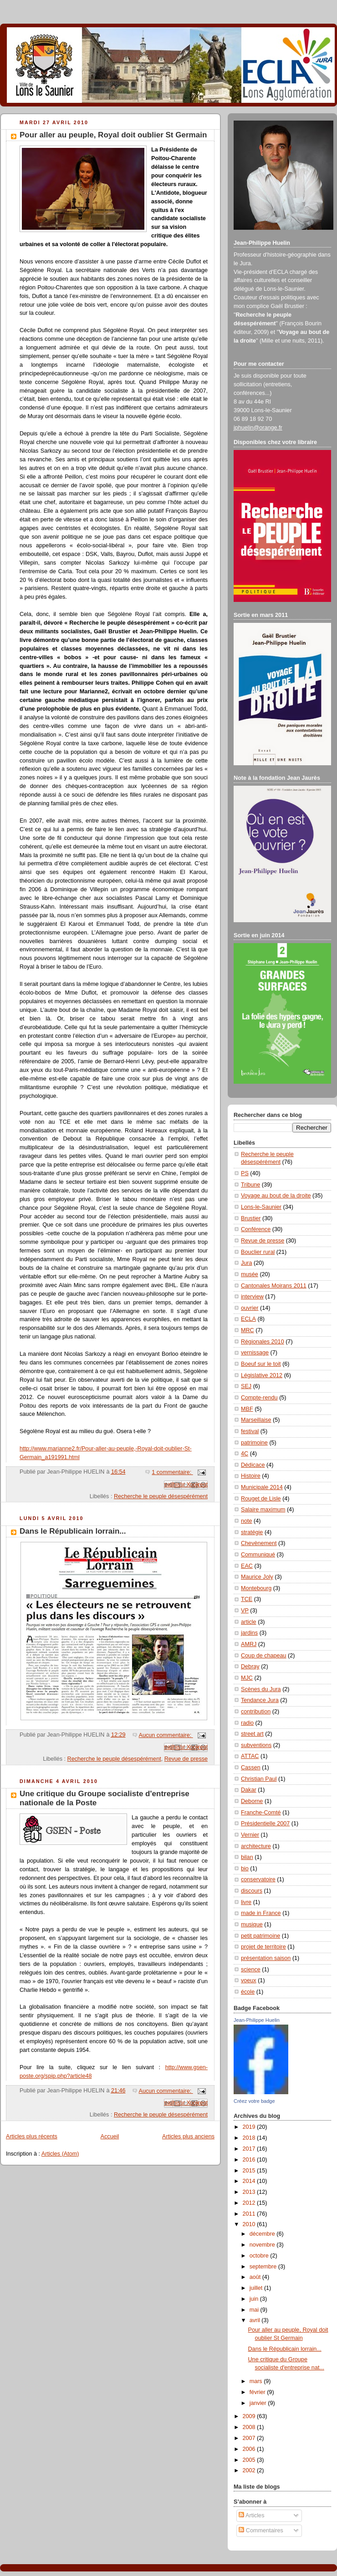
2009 (250, 2416)
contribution (256, 1711)
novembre (263, 2245)
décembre (263, 2234)
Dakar (248, 1790)
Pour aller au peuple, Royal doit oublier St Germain (113, 135)
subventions (256, 1745)
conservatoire (258, 1879)
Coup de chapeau (263, 1655)
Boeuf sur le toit (261, 1364)
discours (251, 1891)
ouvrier (250, 1308)
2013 (250, 2192)
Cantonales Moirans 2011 (273, 1286)
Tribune (250, 1185)
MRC (247, 1330)
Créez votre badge (254, 2101)
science (250, 1969)
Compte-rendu (259, 1397)
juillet (257, 2288)
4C (244, 1453)
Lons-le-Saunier (261, 1207)
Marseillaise (256, 1420)
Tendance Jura (260, 1700)
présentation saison (266, 1958)
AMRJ (248, 1644)
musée (249, 1274)
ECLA (248, 1319)
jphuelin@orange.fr (258, 427)
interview (252, 1296)
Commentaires (261, 2530)
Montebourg (256, 1588)
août (256, 2277)
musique (252, 1924)
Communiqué (258, 1554)
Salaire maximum (263, 1509)
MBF (247, 1409)
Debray (250, 1666)
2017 (250, 2149)
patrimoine (254, 1443)
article (248, 1622)
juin (255, 2299)
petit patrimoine (260, 1936)
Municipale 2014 (262, 1487)
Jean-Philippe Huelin (257, 2020)
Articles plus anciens (188, 2136)
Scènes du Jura (261, 1689)
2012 (250, 2203)
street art (252, 1734)
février (258, 2392)
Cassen (250, 1767)
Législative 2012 (261, 1375)
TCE (246, 1599)
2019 (250, 2127)
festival (250, 1431)
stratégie (252, 1532)
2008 (250, 2427)
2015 (250, 2170)
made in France (261, 1913)
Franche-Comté (261, 1812)
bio (245, 1868)
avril (256, 2320)
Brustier (250, 1218)
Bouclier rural (258, 1252)
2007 (250, 2438)
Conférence (256, 1229)
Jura (246, 1263)
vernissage (255, 1352)
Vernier (250, 1835)
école (248, 1992)
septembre (264, 2266)
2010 (250, 2224)
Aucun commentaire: (166, 1735)
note (246, 1521)
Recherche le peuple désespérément (161, 1496)
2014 (250, 2181)
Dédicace (253, 1465)
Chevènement (259, 1543)
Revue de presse (186, 1759)
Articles (251, 2515)
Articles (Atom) (60, 2154)
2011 (250, 2214)
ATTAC (250, 1756)
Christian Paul (259, 1779)
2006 (250, 2449)
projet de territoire (263, 1947)
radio (247, 1723)
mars (257, 2381)
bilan (247, 1857)
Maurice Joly (257, 1577)
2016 (250, 2160)
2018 (250, 2138)
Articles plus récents (31, 2136)
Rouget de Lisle (261, 1498)
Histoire (250, 1476)
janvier (259, 2403)
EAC (247, 1566)
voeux (248, 1980)
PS (245, 1173)
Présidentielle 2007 (265, 1823)
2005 (250, 2460)
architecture (256, 1846)
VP (245, 1610)
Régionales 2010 (262, 1342)
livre (246, 1902)
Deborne (252, 1801)
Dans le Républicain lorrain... (73, 1531)
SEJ (246, 1386)
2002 (250, 2470)
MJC (247, 1678)
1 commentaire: (172, 1472)
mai (255, 2310)
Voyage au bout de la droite (276, 1195)
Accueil (110, 2136)
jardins (249, 1633)
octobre (260, 2256)
